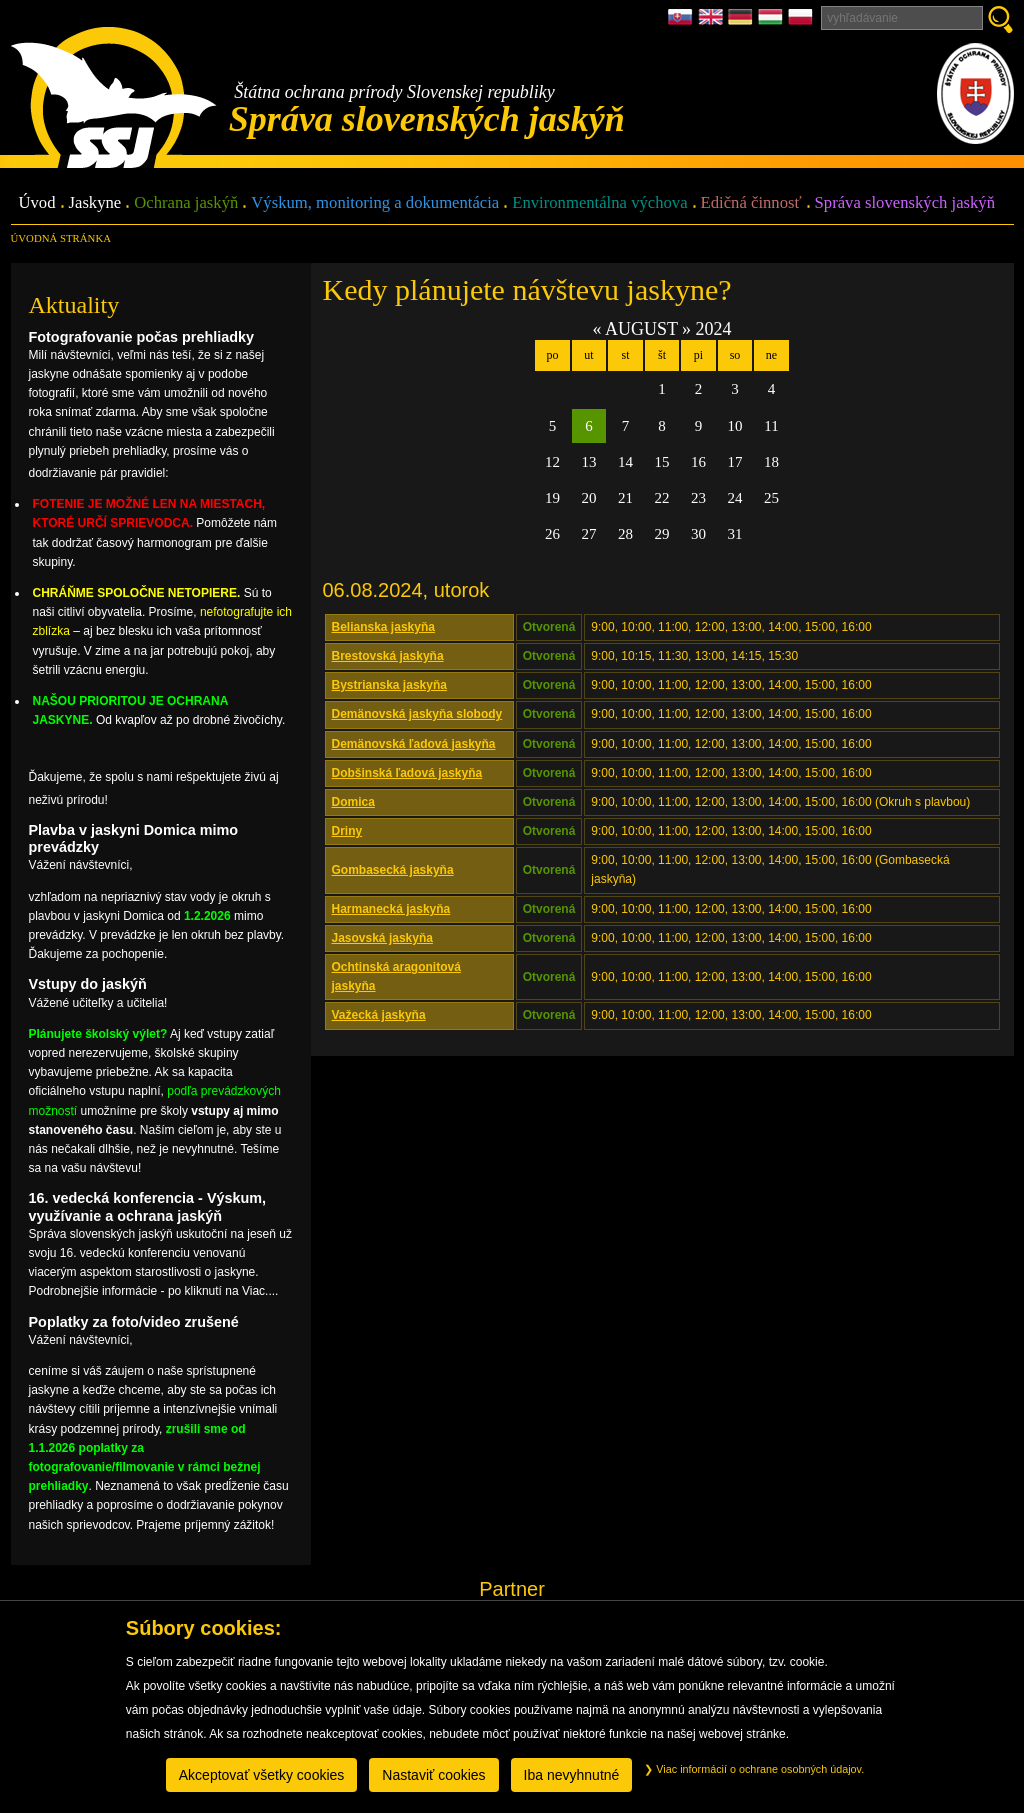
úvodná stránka (61, 238)
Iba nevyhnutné (572, 1775)
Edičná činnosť (751, 203)
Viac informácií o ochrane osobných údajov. (754, 1769)
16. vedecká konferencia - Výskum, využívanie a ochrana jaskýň (148, 1206)
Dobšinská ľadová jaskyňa (407, 773)
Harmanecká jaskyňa (391, 909)
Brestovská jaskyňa (388, 656)
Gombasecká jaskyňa (393, 870)
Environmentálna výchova (599, 203)
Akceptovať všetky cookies (262, 1775)
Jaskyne (95, 203)
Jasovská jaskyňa (382, 938)
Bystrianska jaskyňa (389, 685)
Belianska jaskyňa (383, 627)
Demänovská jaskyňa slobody (417, 714)
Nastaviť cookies (433, 1775)
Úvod (37, 203)
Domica (353, 802)
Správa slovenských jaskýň (905, 203)
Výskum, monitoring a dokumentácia (375, 203)
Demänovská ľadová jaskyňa (414, 744)
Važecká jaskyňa (379, 1015)
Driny (347, 831)
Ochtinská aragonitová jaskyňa (396, 976)
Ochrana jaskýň (186, 203)
